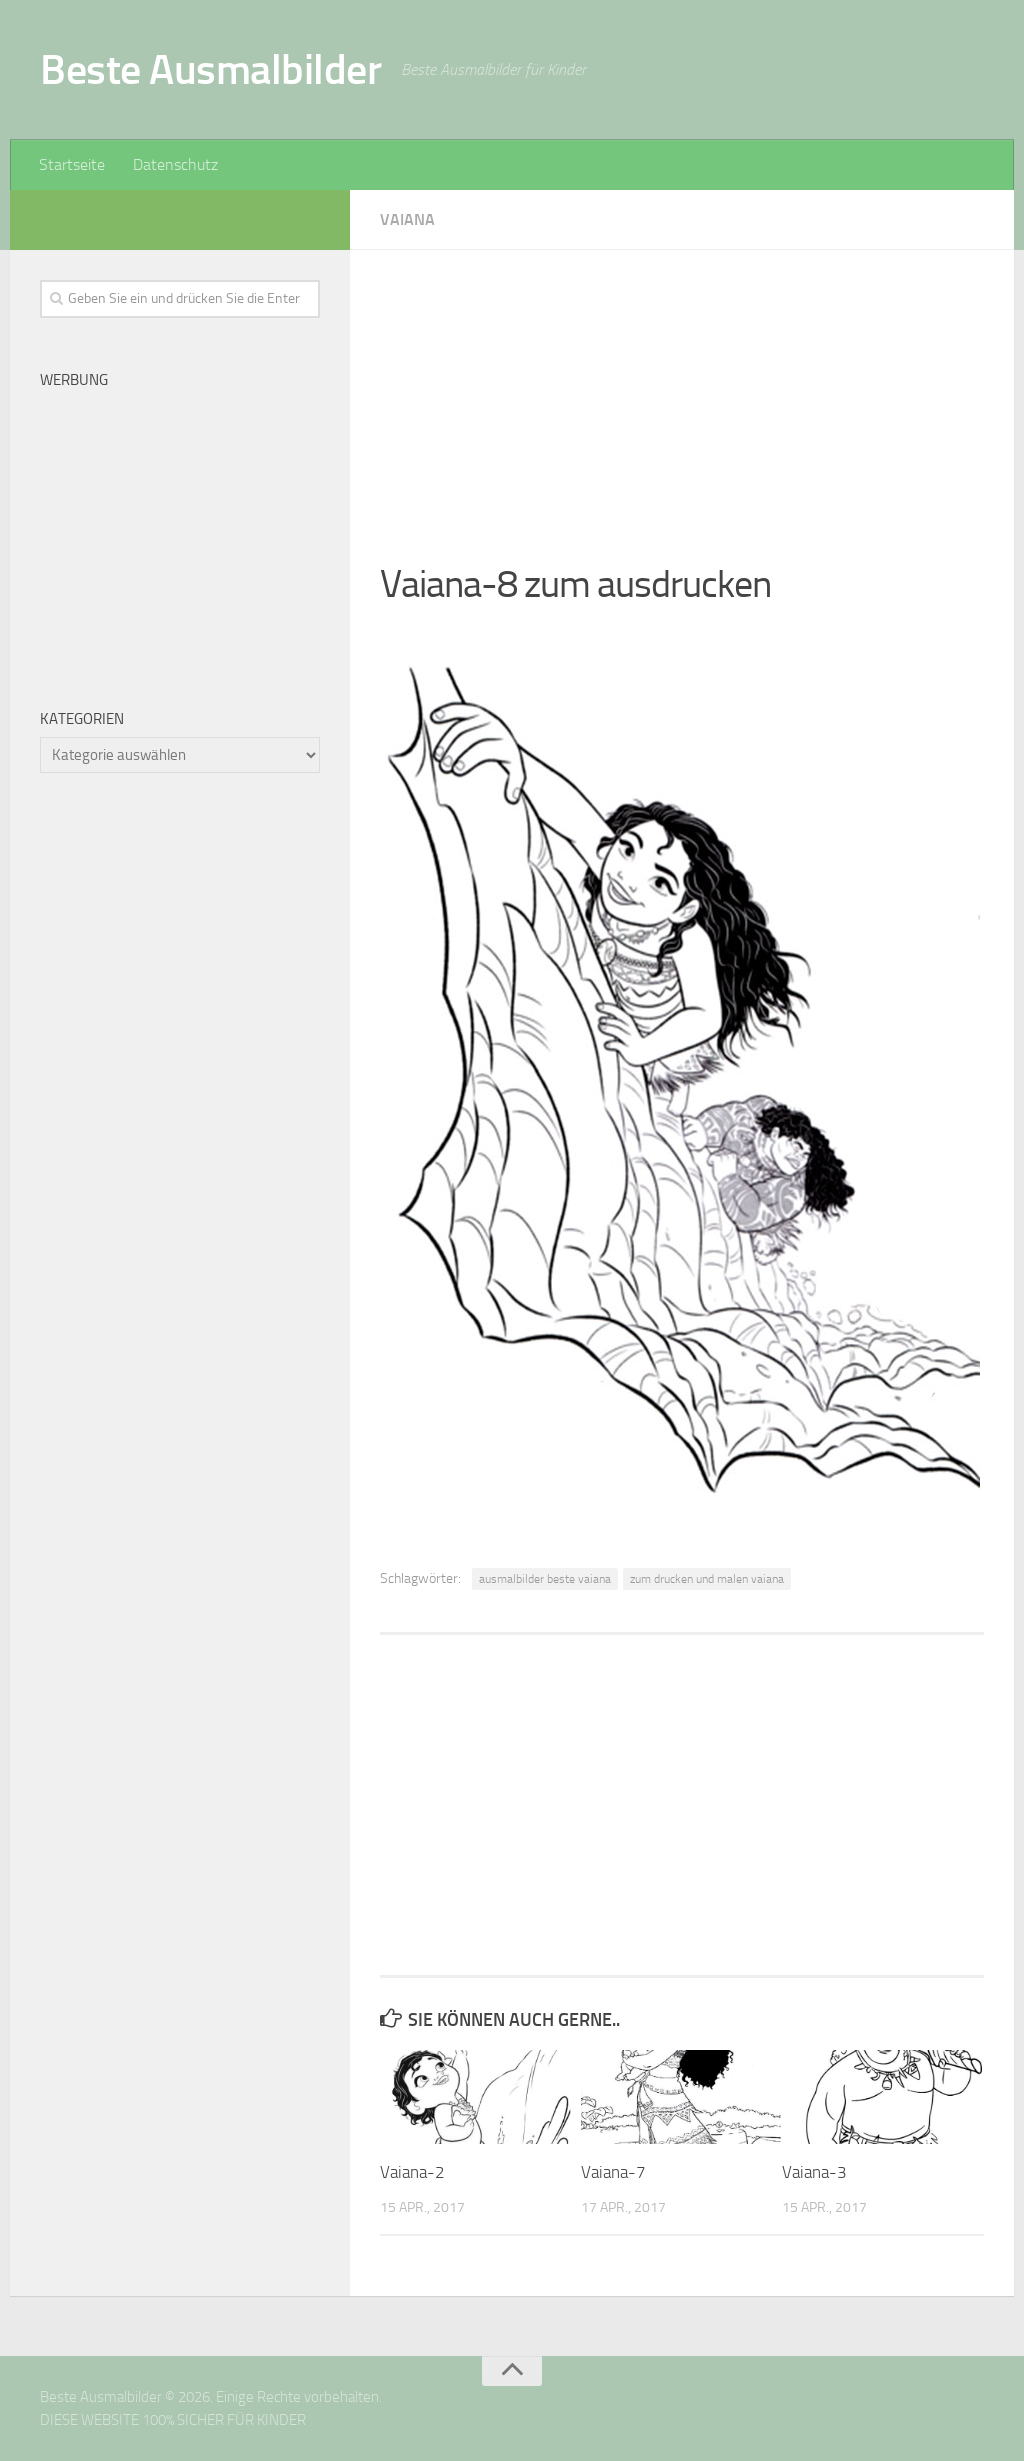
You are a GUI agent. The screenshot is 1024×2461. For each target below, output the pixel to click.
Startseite (72, 164)
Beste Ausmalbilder (210, 70)
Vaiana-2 (412, 2172)
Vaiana (407, 219)
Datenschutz (175, 164)
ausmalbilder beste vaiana (545, 1579)
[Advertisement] (682, 390)
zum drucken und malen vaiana (707, 1579)
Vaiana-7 (613, 2172)
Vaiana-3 (814, 2172)
